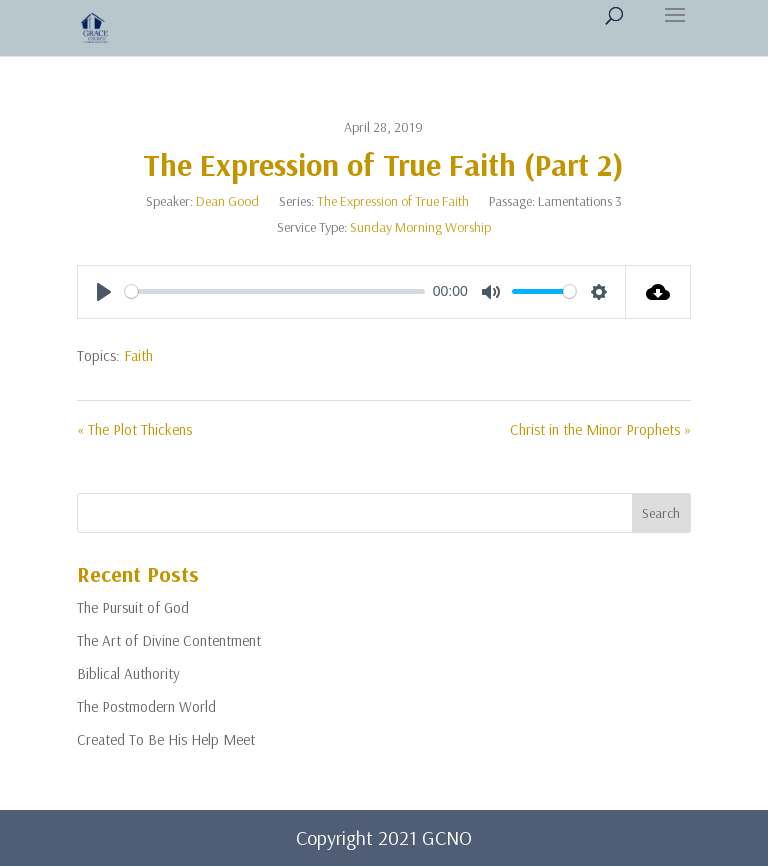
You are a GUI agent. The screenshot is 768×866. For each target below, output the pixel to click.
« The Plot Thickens (134, 429)
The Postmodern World (146, 706)
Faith (138, 355)
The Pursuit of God (133, 607)
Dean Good (227, 201)
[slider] (275, 291)
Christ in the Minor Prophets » (600, 429)
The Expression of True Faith (393, 201)
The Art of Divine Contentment (169, 640)
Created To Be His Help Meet (166, 739)
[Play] (104, 292)
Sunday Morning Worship (420, 227)
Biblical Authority (128, 673)
